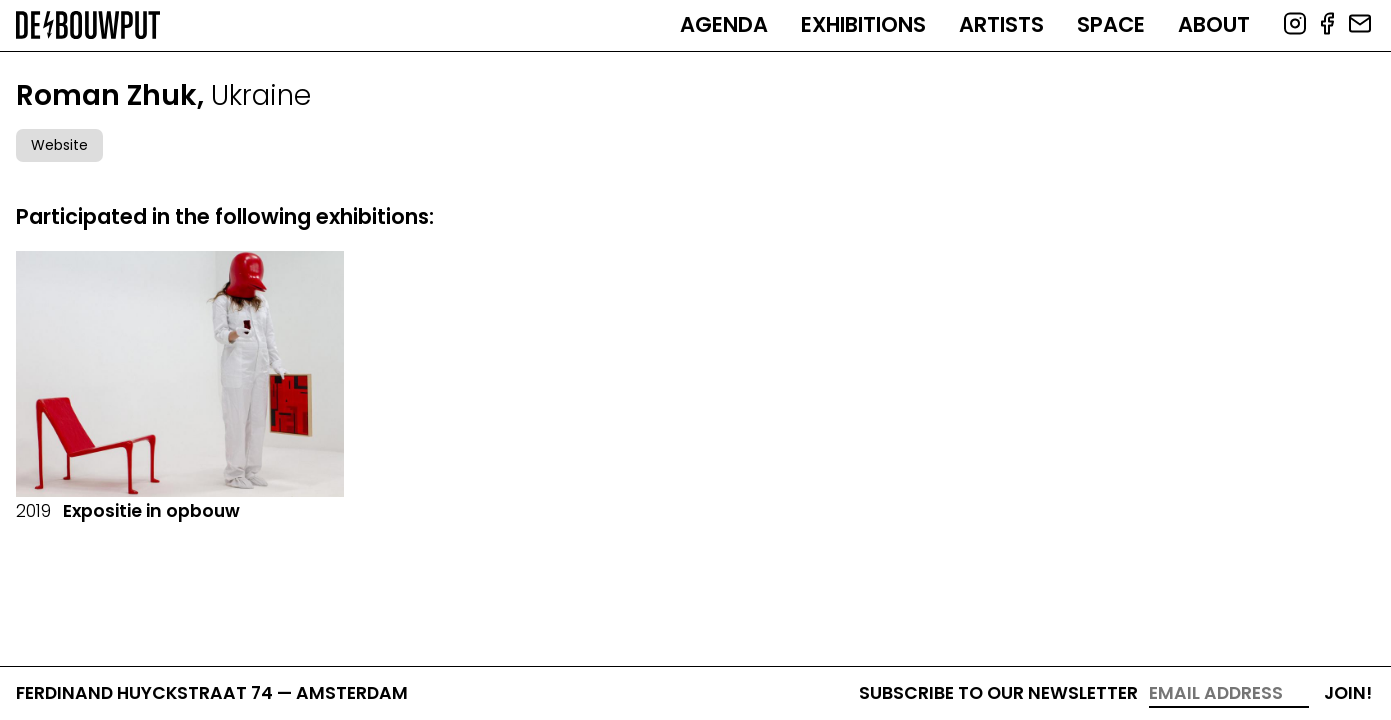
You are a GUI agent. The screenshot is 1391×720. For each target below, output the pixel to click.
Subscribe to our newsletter (998, 693)
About (1214, 24)
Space (1111, 24)
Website (59, 145)
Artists (1001, 24)
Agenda (724, 24)
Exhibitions (863, 24)
